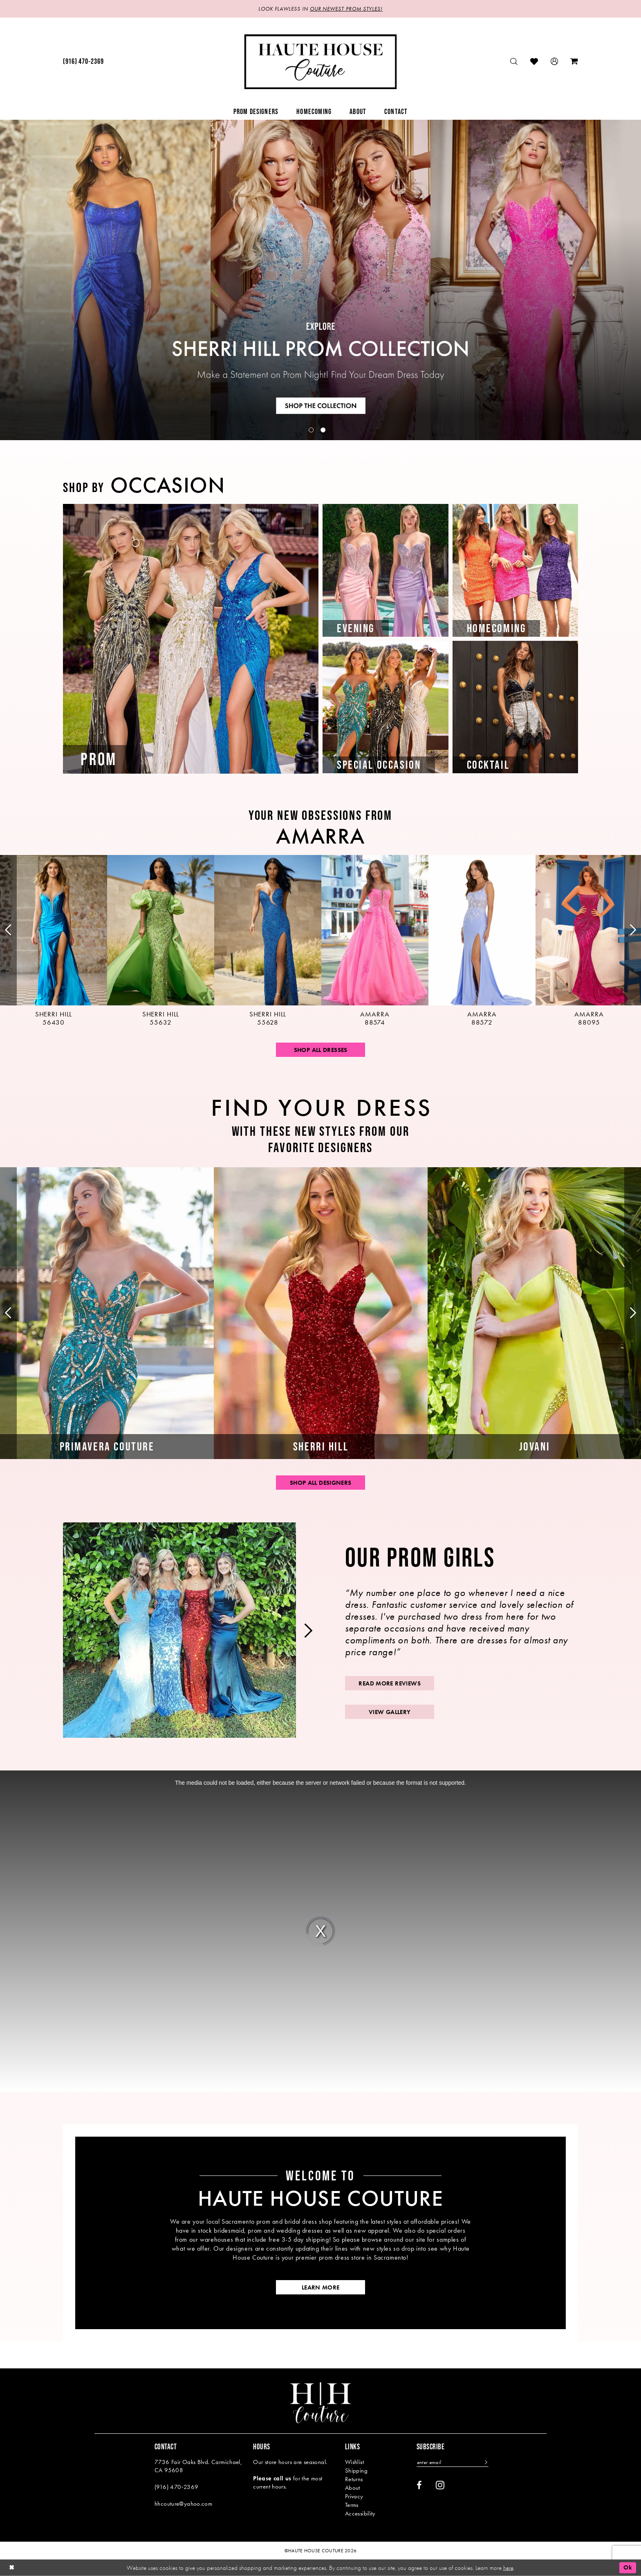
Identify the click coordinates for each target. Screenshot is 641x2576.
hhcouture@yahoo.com (183, 2504)
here (508, 2567)
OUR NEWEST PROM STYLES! (346, 8)
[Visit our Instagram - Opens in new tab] (440, 2485)
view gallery (390, 1712)
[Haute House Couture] (320, 61)
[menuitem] (83, 61)
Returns (354, 2479)
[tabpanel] (320, 280)
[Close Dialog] (12, 2567)
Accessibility (360, 2513)
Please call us (272, 2478)
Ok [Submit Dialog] (627, 2567)
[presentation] (53, 940)
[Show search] (514, 61)
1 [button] (311, 429)
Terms (352, 2505)
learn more (321, 2287)
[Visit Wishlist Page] (534, 61)
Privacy (354, 2496)
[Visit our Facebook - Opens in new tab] (419, 2485)
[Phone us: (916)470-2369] (83, 61)
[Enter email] (453, 2462)
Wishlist (354, 2462)
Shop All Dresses (320, 1050)
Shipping (356, 2470)
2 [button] (322, 429)
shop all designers (321, 1483)
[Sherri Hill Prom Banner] (320, 280)
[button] (555, 61)
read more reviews (389, 1683)
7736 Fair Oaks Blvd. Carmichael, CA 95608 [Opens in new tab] (198, 2466)
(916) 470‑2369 (176, 2487)
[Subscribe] (485, 2462)
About (352, 2488)
